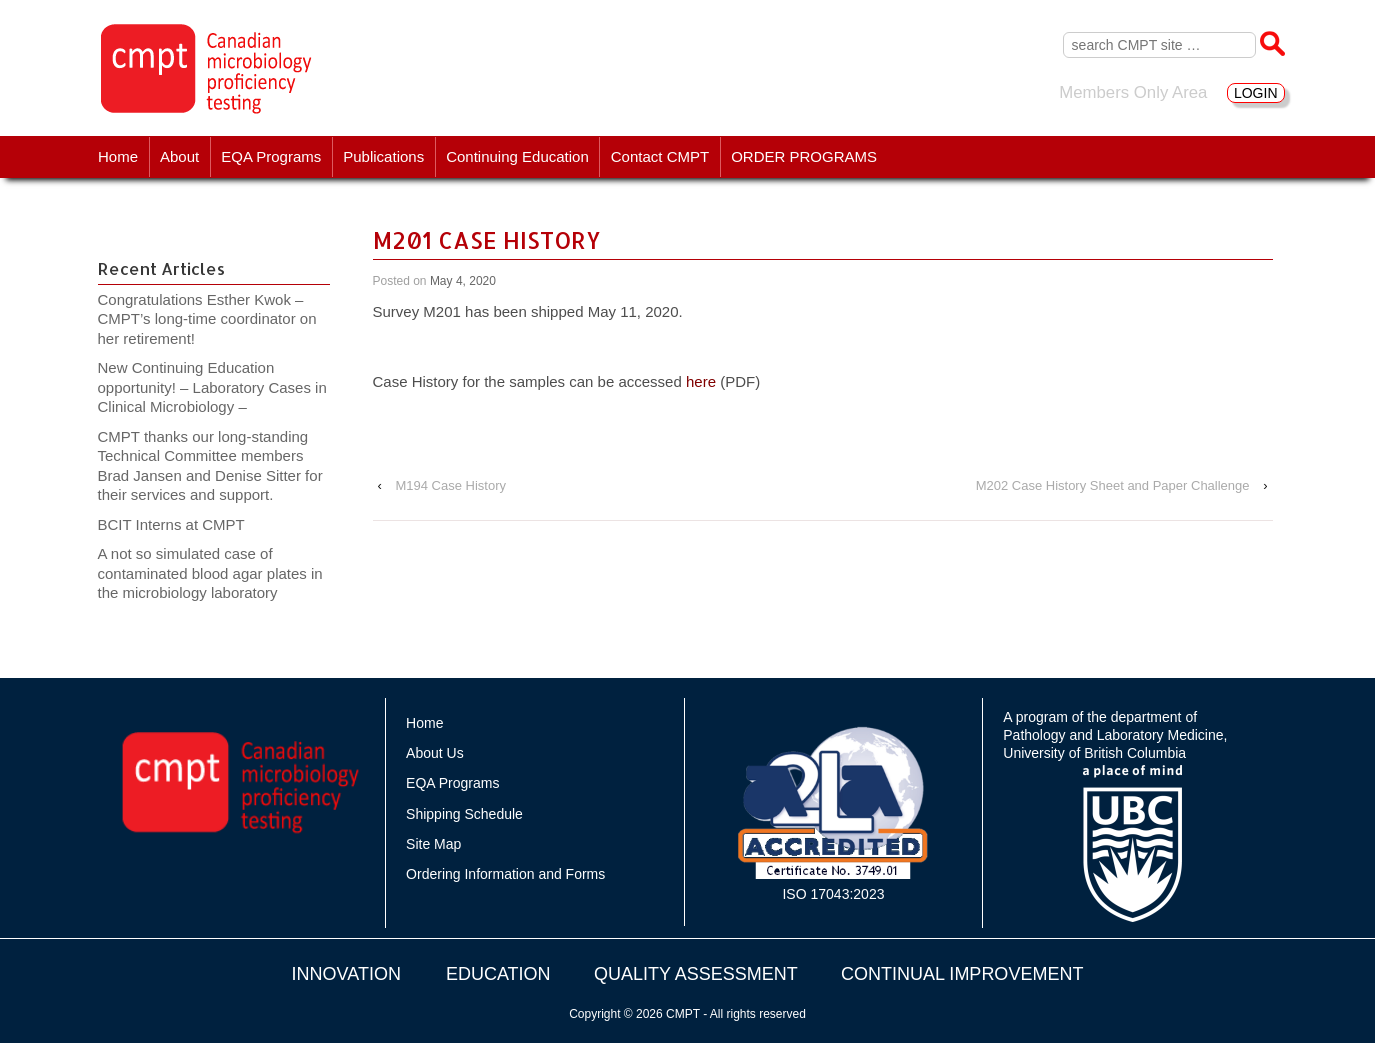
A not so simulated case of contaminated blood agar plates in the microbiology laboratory (210, 573)
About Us (435, 753)
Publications (383, 156)
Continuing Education (517, 156)
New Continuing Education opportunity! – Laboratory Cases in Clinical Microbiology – (212, 387)
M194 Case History (450, 485)
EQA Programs (271, 156)
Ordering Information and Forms (505, 874)
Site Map (433, 844)
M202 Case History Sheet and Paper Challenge (1113, 485)
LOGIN (1256, 93)
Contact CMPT (660, 156)
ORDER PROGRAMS (804, 156)
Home (118, 156)
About (179, 156)
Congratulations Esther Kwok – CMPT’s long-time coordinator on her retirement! (207, 319)
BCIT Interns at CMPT (182, 524)
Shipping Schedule (464, 814)
